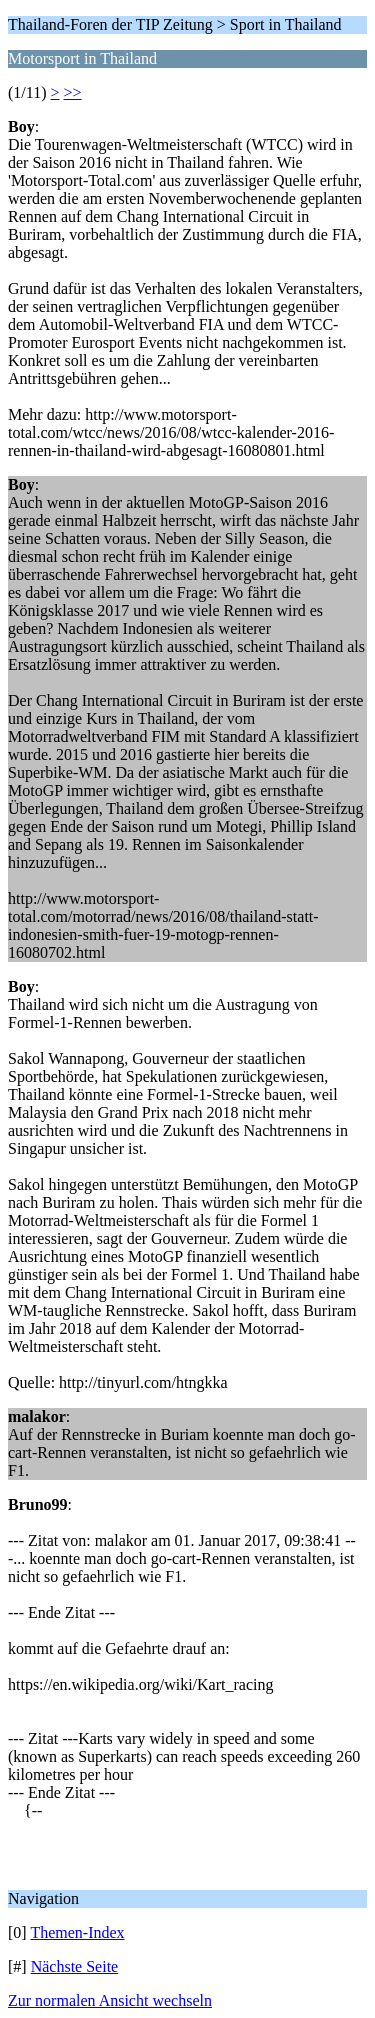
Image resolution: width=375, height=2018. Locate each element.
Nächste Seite (75, 1966)
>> (73, 92)
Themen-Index (77, 1932)
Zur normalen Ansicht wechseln (110, 2000)
